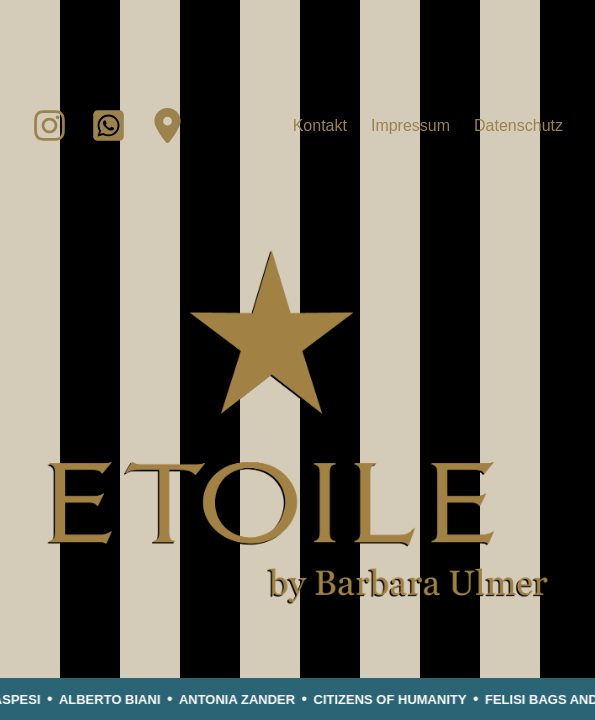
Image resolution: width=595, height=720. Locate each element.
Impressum (410, 125)
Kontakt (320, 125)
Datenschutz (518, 125)
